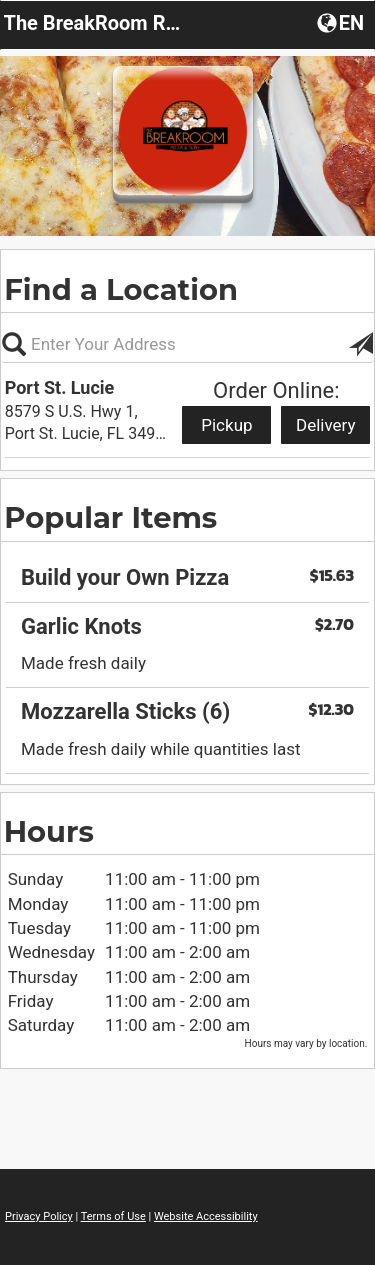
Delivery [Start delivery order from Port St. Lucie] (326, 425)
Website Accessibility (206, 1216)
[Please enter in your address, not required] (187, 344)
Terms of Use (113, 1216)
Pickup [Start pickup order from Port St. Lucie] (226, 425)
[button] (342, 22)
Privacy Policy (39, 1216)
